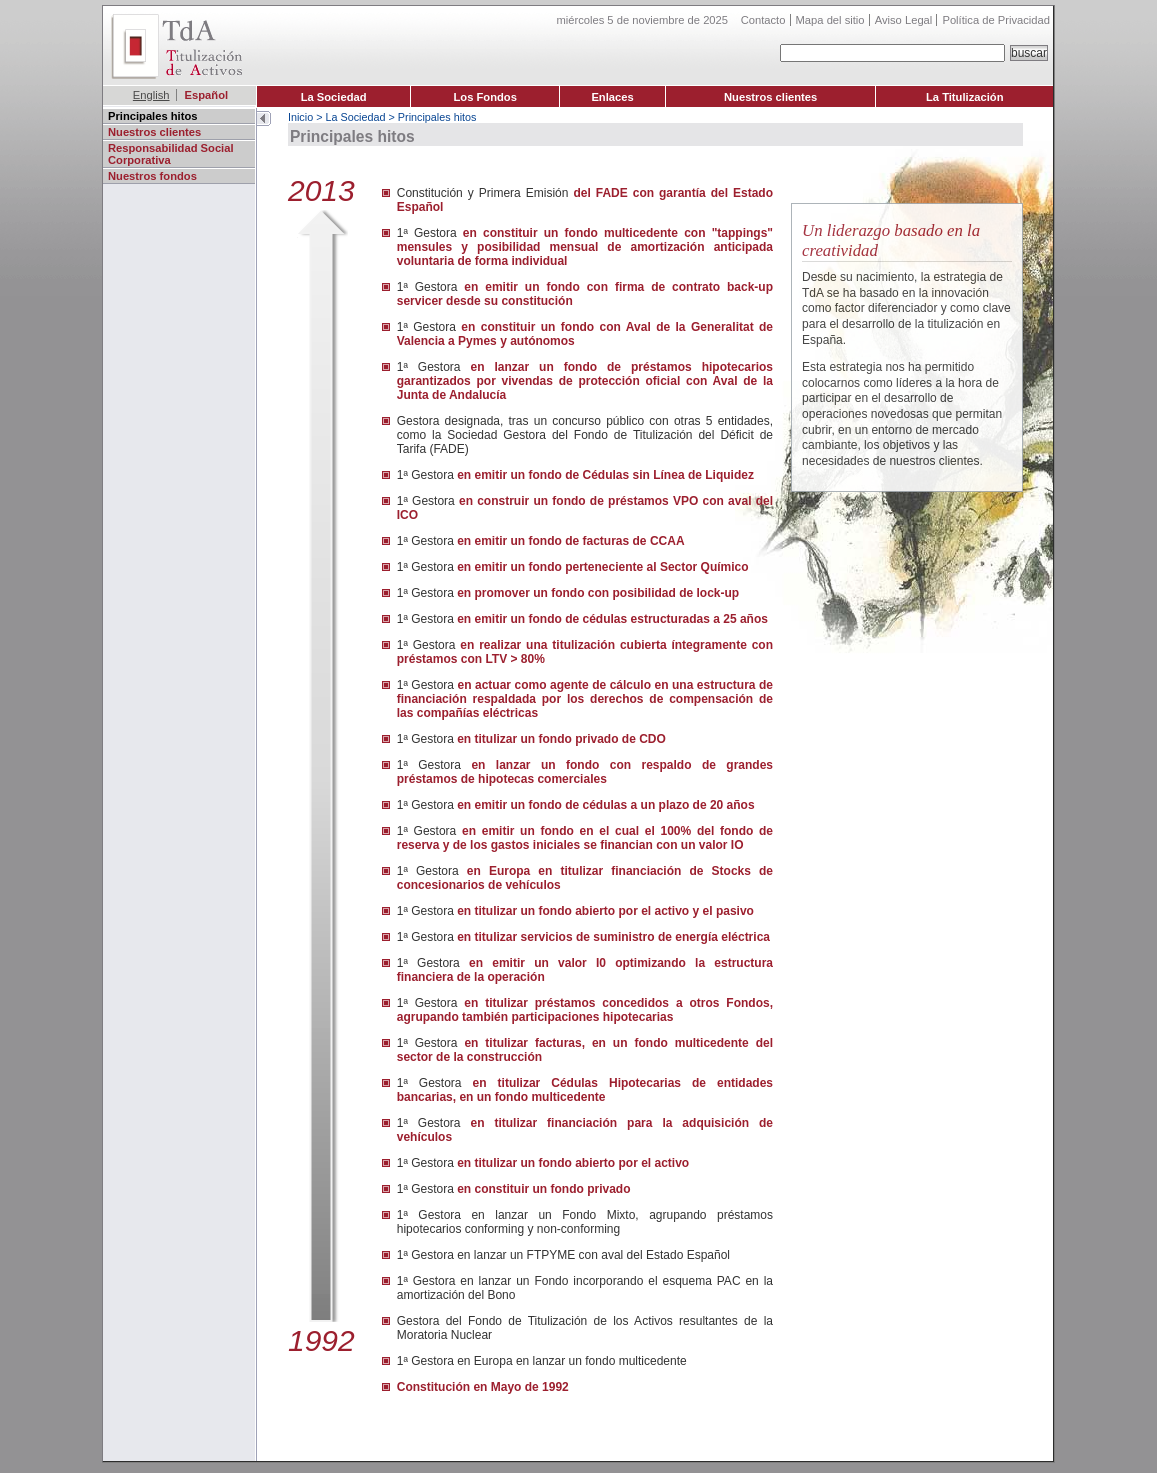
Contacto (763, 20)
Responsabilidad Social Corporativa (171, 154)
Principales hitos (153, 116)
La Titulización (965, 97)
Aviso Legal (904, 20)
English (151, 95)
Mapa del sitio (830, 20)
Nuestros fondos (152, 176)
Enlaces (612, 97)
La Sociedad (334, 97)
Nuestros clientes (770, 97)
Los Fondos (485, 97)
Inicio (300, 117)
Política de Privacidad (996, 20)
